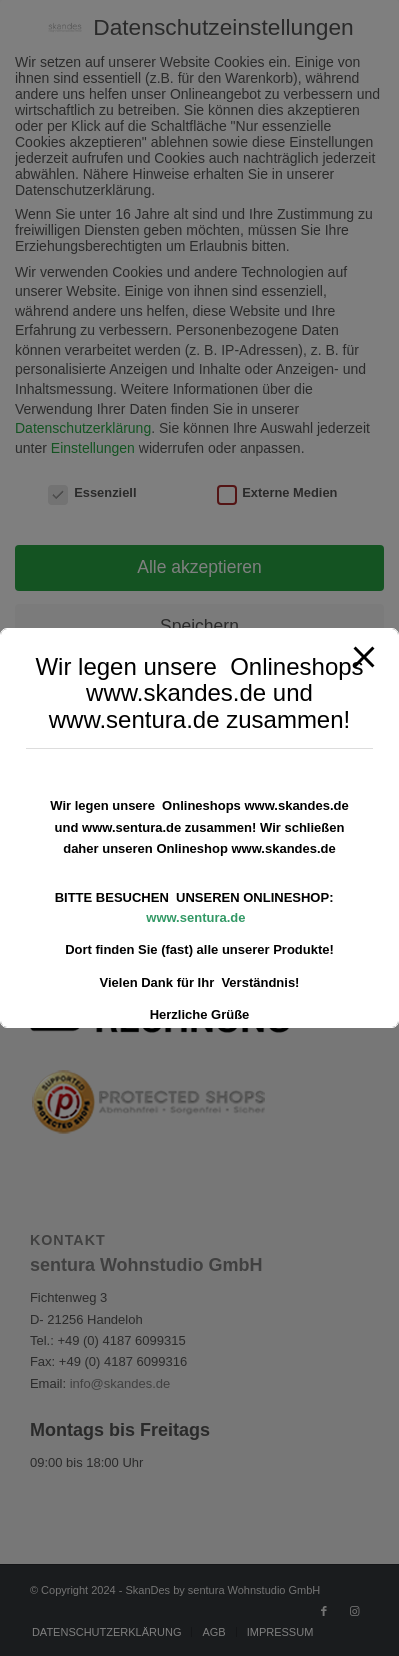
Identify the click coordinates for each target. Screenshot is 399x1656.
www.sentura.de (195, 917)
